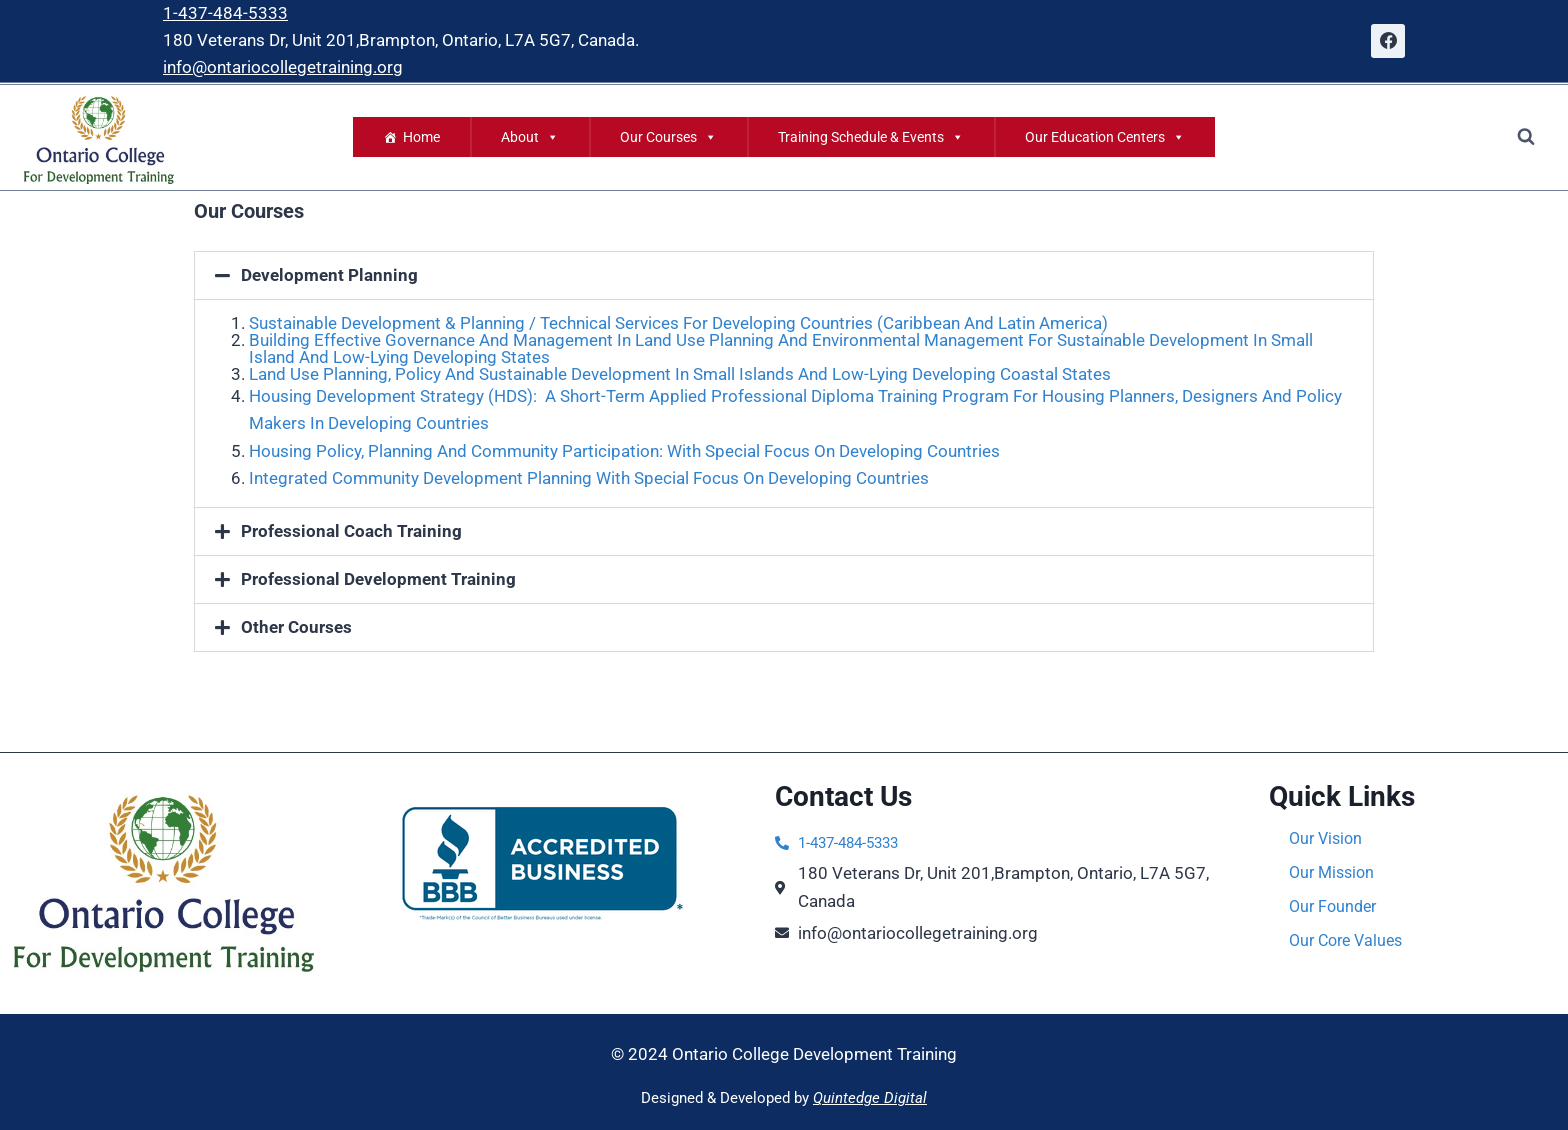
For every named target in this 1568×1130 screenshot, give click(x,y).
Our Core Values (1350, 941)
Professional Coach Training (351, 531)
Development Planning (329, 275)
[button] (784, 275)
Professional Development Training (378, 579)
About (530, 137)
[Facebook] (1388, 41)
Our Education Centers (1105, 137)
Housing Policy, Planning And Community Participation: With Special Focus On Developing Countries (624, 451)
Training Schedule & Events (871, 137)
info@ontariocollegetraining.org (283, 67)
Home (421, 137)
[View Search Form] (1526, 137)
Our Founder (1335, 907)
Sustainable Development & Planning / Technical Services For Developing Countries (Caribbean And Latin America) (678, 323)
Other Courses (296, 627)
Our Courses (668, 137)
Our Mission (1334, 873)
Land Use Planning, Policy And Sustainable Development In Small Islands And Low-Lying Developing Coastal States (680, 374)
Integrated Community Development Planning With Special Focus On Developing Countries (589, 478)
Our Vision (1328, 839)
